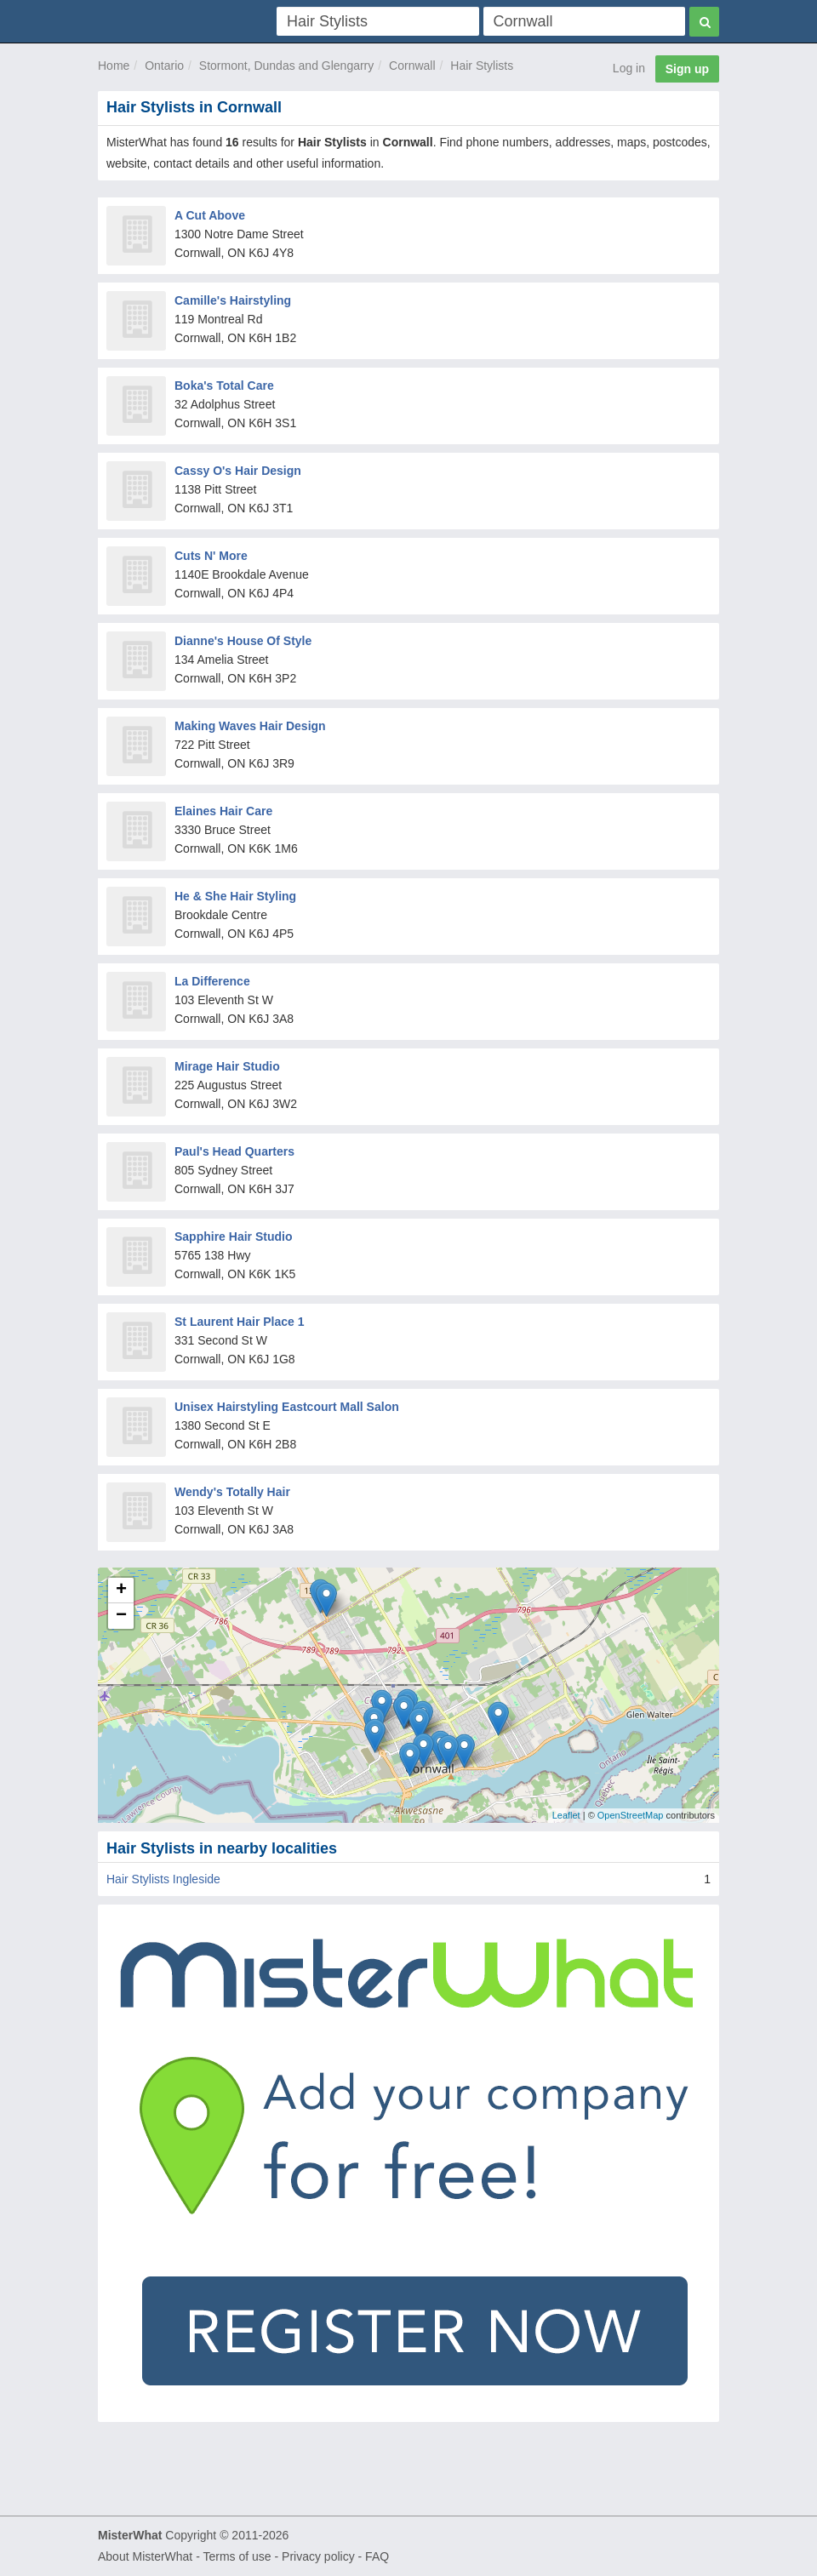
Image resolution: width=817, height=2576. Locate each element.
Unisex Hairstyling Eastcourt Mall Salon (286, 1407)
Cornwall (412, 65)
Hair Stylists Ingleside (163, 1879)
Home (113, 65)
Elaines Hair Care (223, 811)
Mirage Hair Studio (227, 1066)
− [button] (121, 1616)
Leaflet (566, 1815)
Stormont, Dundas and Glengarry (286, 65)
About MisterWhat (145, 2556)
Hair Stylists (481, 65)
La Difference (212, 981)
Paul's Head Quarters (234, 1151)
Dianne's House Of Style (242, 641)
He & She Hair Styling (235, 896)
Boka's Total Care (224, 385)
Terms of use (237, 2556)
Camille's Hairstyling (232, 300)
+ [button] (121, 1590)
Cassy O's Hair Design (237, 470)
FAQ (377, 2556)
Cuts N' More (211, 556)
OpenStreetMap (630, 1815)
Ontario (164, 65)
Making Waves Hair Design (250, 726)
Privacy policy (318, 2556)
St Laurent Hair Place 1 (239, 1321)
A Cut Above (209, 215)
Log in (629, 68)
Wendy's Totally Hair (232, 1492)
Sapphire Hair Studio (233, 1236)
